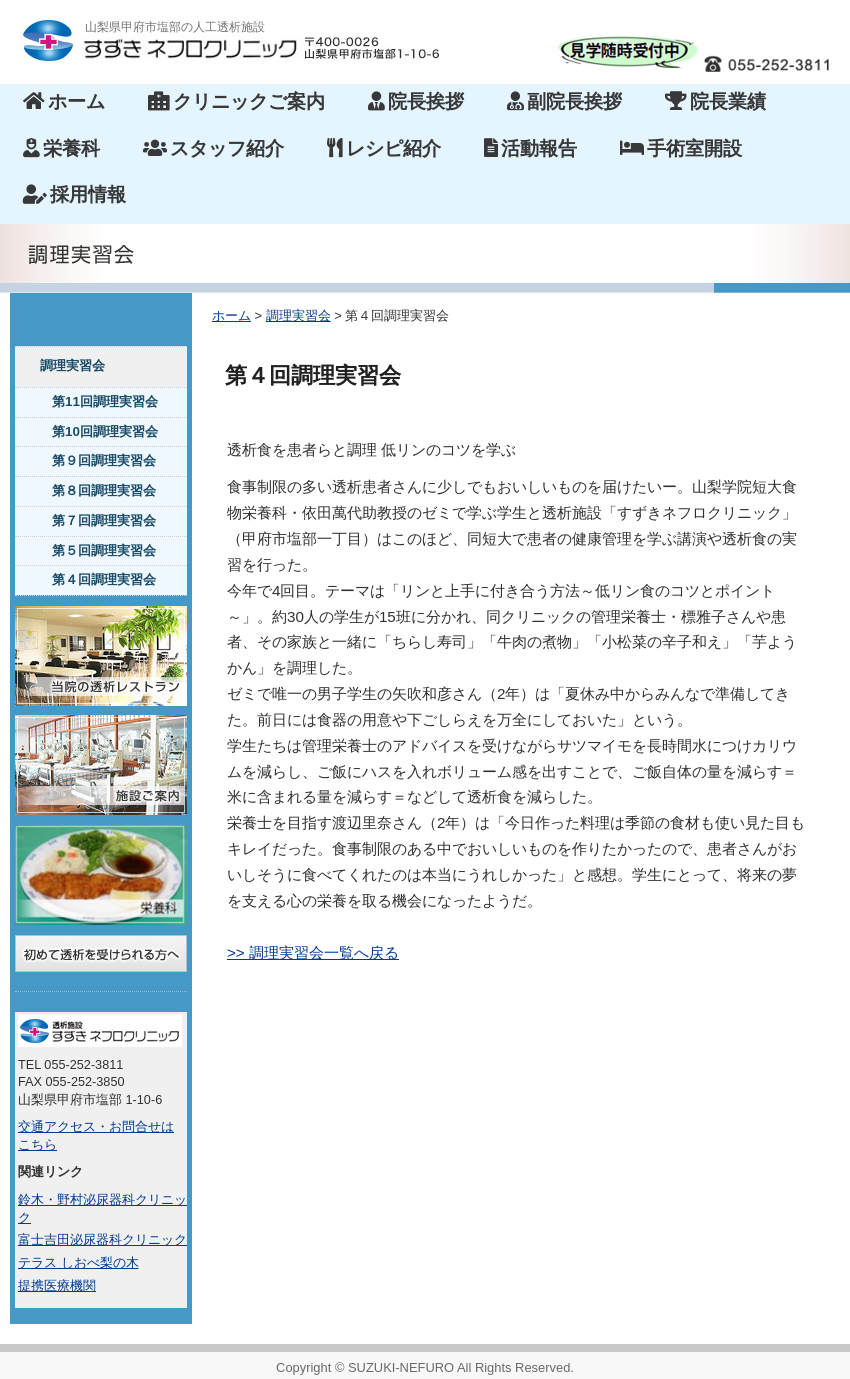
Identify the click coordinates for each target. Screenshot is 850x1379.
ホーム (64, 101)
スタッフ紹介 (213, 148)
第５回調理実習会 (104, 550)
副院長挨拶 (564, 101)
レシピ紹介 (384, 148)
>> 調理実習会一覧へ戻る (313, 952)
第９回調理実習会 (104, 460)
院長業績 (715, 101)
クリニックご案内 (236, 101)
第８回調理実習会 (104, 490)
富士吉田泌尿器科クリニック (102, 1240)
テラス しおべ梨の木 (78, 1263)
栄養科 (61, 148)
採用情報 (74, 194)
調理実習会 (72, 365)
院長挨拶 (416, 101)
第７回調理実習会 (104, 520)
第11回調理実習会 (105, 401)
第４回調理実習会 (104, 579)
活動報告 (530, 148)
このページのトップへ (794, 1023)
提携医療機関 (57, 1286)
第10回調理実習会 (105, 431)
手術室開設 (681, 148)
